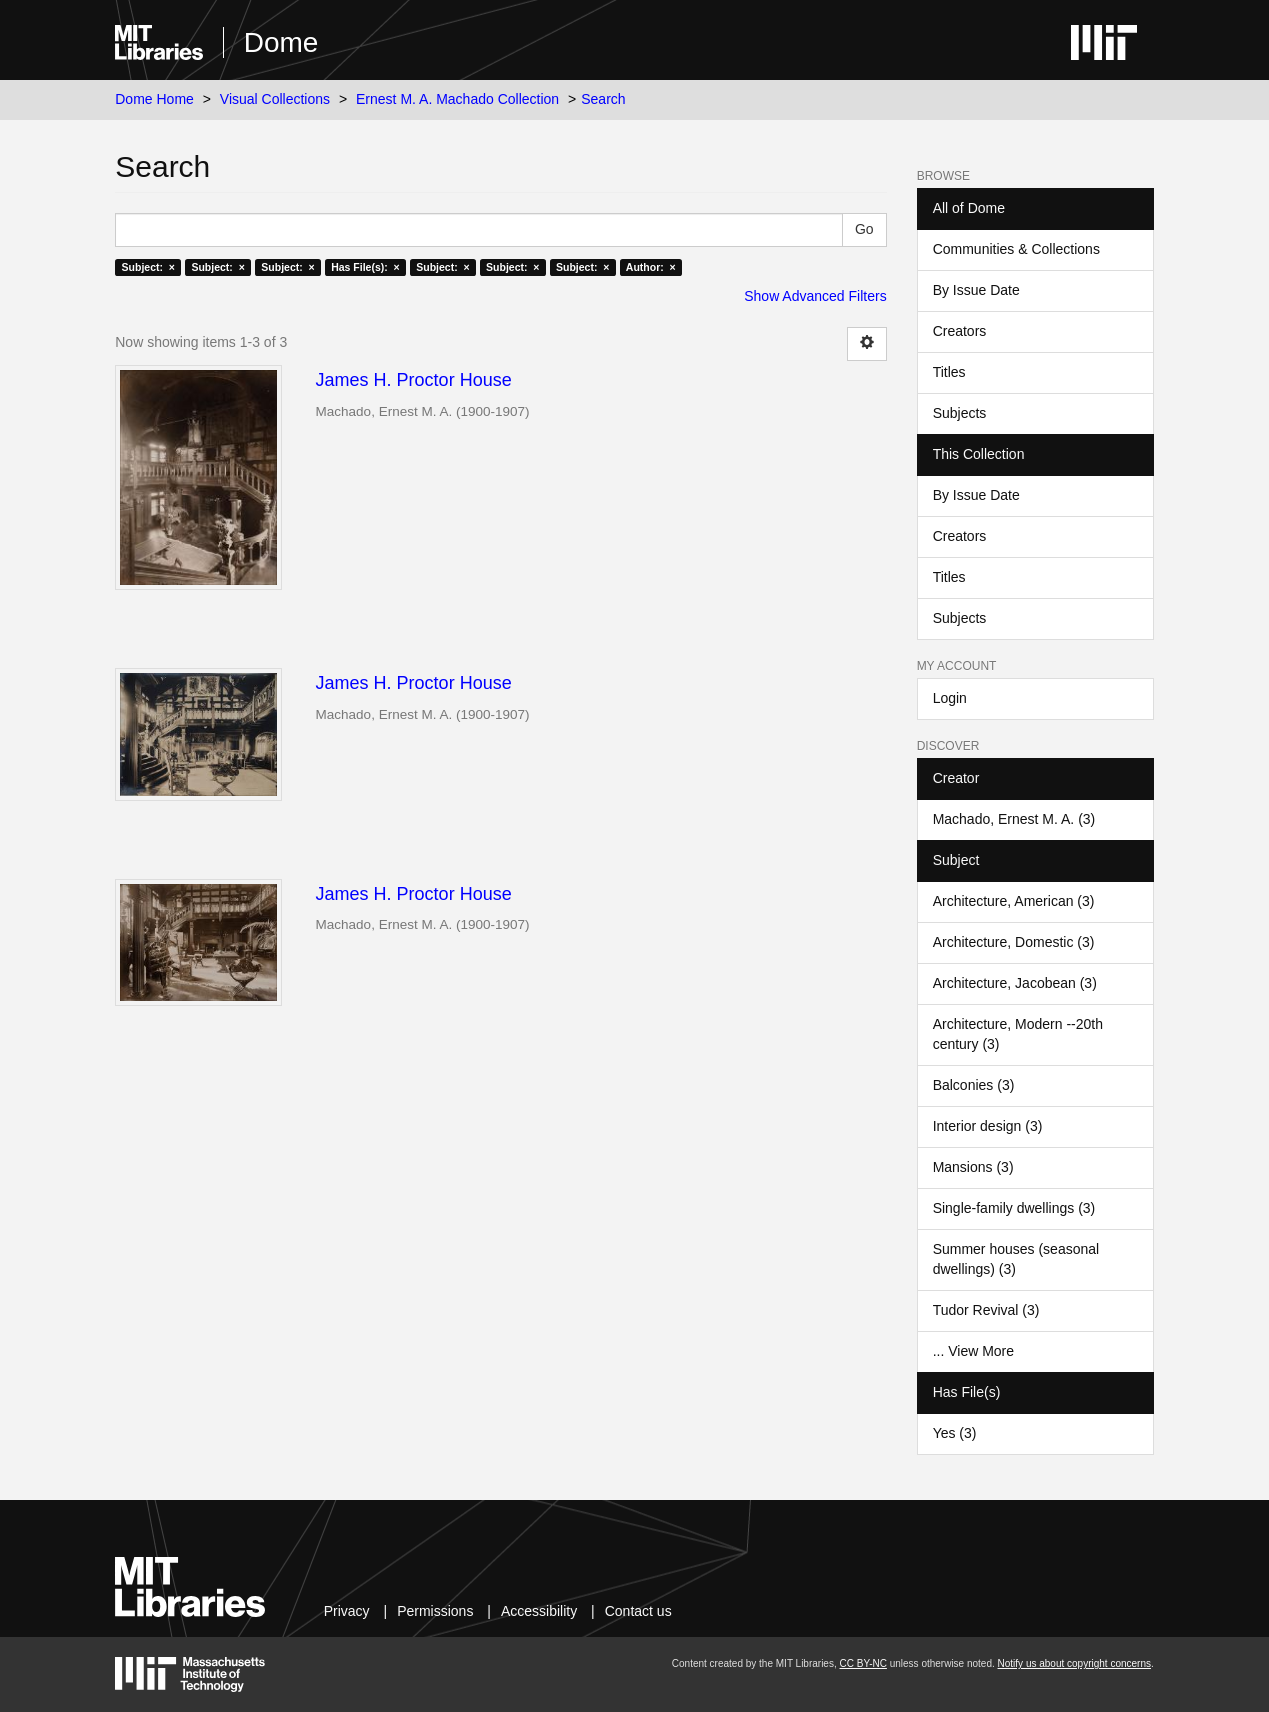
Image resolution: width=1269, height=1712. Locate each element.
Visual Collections (275, 99)
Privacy (347, 1611)
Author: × (651, 267)
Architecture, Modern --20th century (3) (1018, 1034)
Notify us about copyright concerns (1074, 1663)
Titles (949, 372)
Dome (281, 42)
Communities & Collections (1016, 249)
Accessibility (539, 1611)
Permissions (435, 1611)
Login (950, 698)
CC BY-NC (863, 1663)
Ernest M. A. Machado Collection (457, 99)
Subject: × (148, 267)
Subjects (960, 413)
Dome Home (154, 99)
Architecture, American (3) (1014, 901)
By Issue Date (976, 290)
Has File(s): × (365, 267)
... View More (973, 1351)
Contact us (638, 1611)
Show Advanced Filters (815, 296)
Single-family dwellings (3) (1014, 1208)
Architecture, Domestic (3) (1014, 942)
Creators (960, 331)
